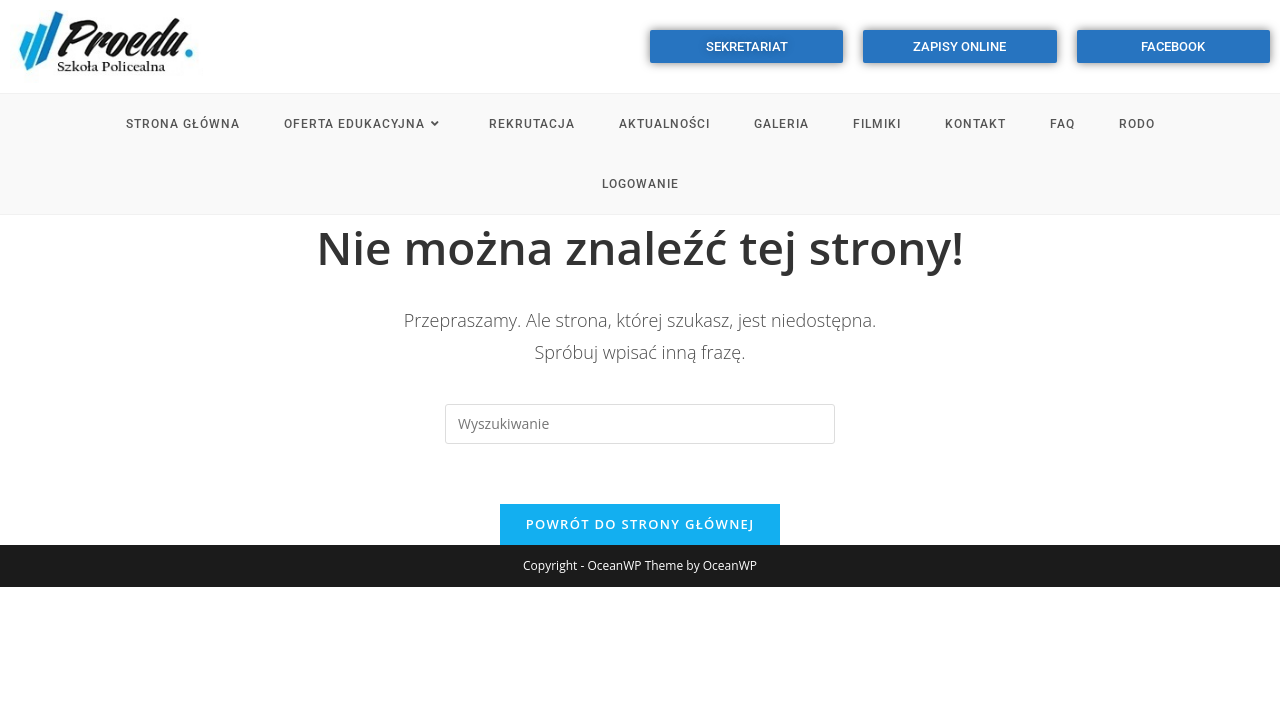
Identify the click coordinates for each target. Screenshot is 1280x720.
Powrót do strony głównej (640, 524)
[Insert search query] (640, 424)
